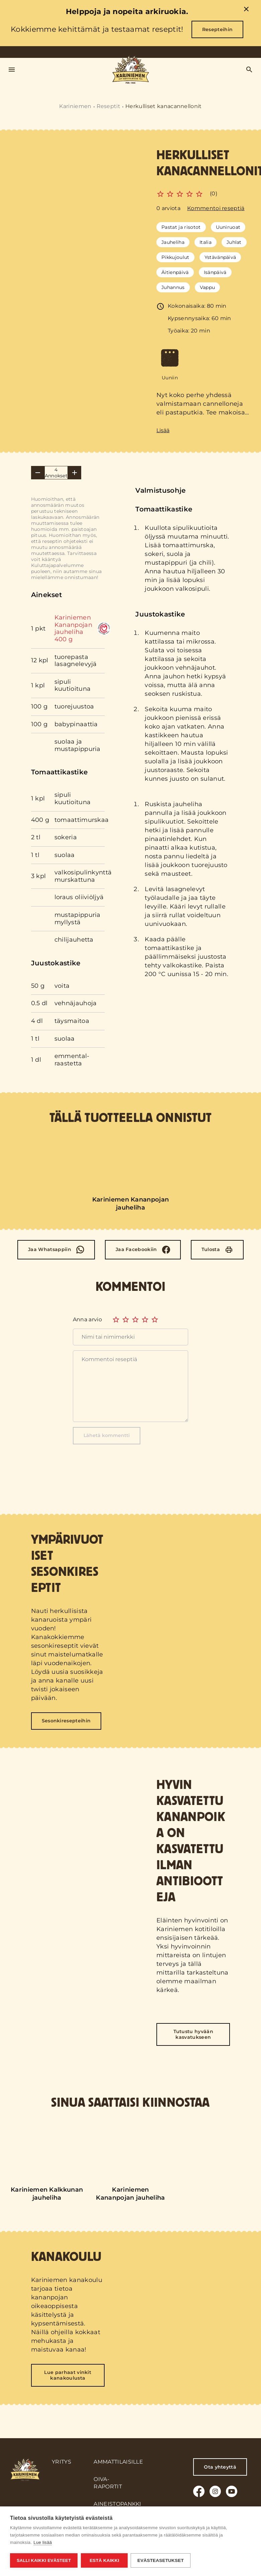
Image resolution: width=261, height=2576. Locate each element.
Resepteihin (217, 29)
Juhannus (173, 287)
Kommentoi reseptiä (216, 208)
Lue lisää (42, 2542)
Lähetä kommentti (107, 1435)
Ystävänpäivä (220, 257)
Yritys (61, 2462)
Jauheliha (172, 242)
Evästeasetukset (161, 2560)
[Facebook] (143, 1249)
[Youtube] (231, 2491)
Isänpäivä (215, 272)
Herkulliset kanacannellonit (163, 106)
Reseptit (109, 106)
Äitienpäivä (175, 272)
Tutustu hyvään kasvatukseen (193, 2034)
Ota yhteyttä (220, 2467)
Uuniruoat (228, 227)
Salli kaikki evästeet (44, 2560)
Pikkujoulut (175, 257)
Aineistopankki (117, 2504)
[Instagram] (215, 2491)
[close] (246, 10)
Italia (206, 242)
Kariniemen (75, 106)
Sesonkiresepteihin (66, 1721)
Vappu (207, 287)
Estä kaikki (104, 2560)
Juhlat (234, 242)
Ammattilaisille (118, 2462)
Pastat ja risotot (181, 227)
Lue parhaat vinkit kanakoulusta (67, 2375)
